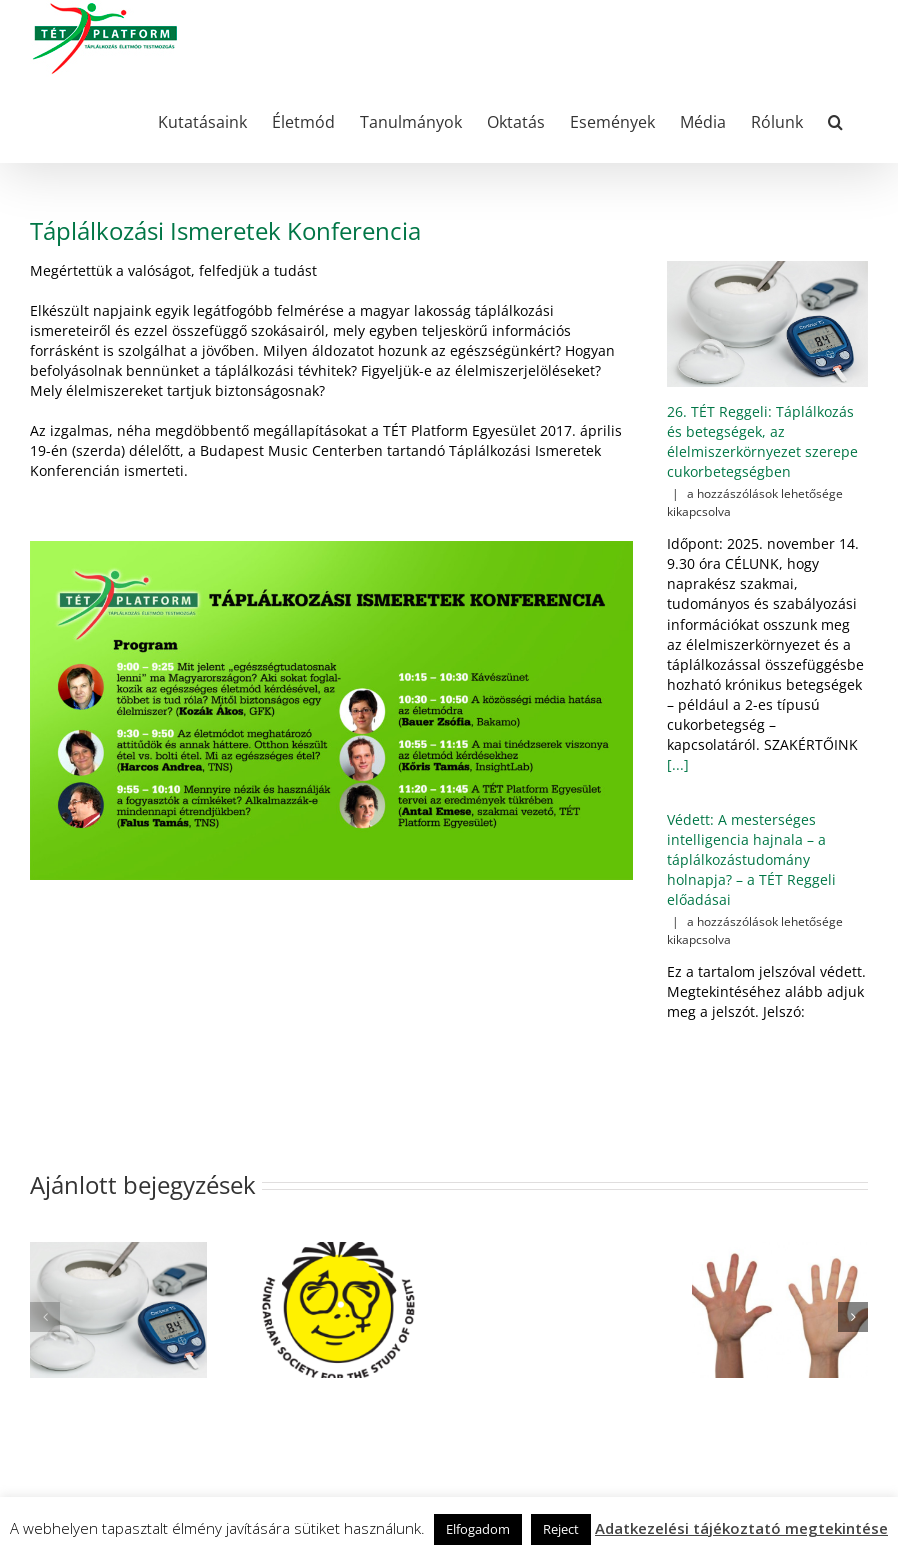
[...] (678, 764)
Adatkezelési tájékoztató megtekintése (741, 1528)
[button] (835, 120)
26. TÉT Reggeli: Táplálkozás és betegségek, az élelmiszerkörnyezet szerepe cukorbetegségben (762, 441)
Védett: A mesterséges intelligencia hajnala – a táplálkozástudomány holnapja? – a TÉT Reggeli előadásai (751, 859)
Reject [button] (561, 1529)
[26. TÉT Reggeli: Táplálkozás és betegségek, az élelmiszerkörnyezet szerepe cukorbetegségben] (767, 324)
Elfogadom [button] (478, 1529)
